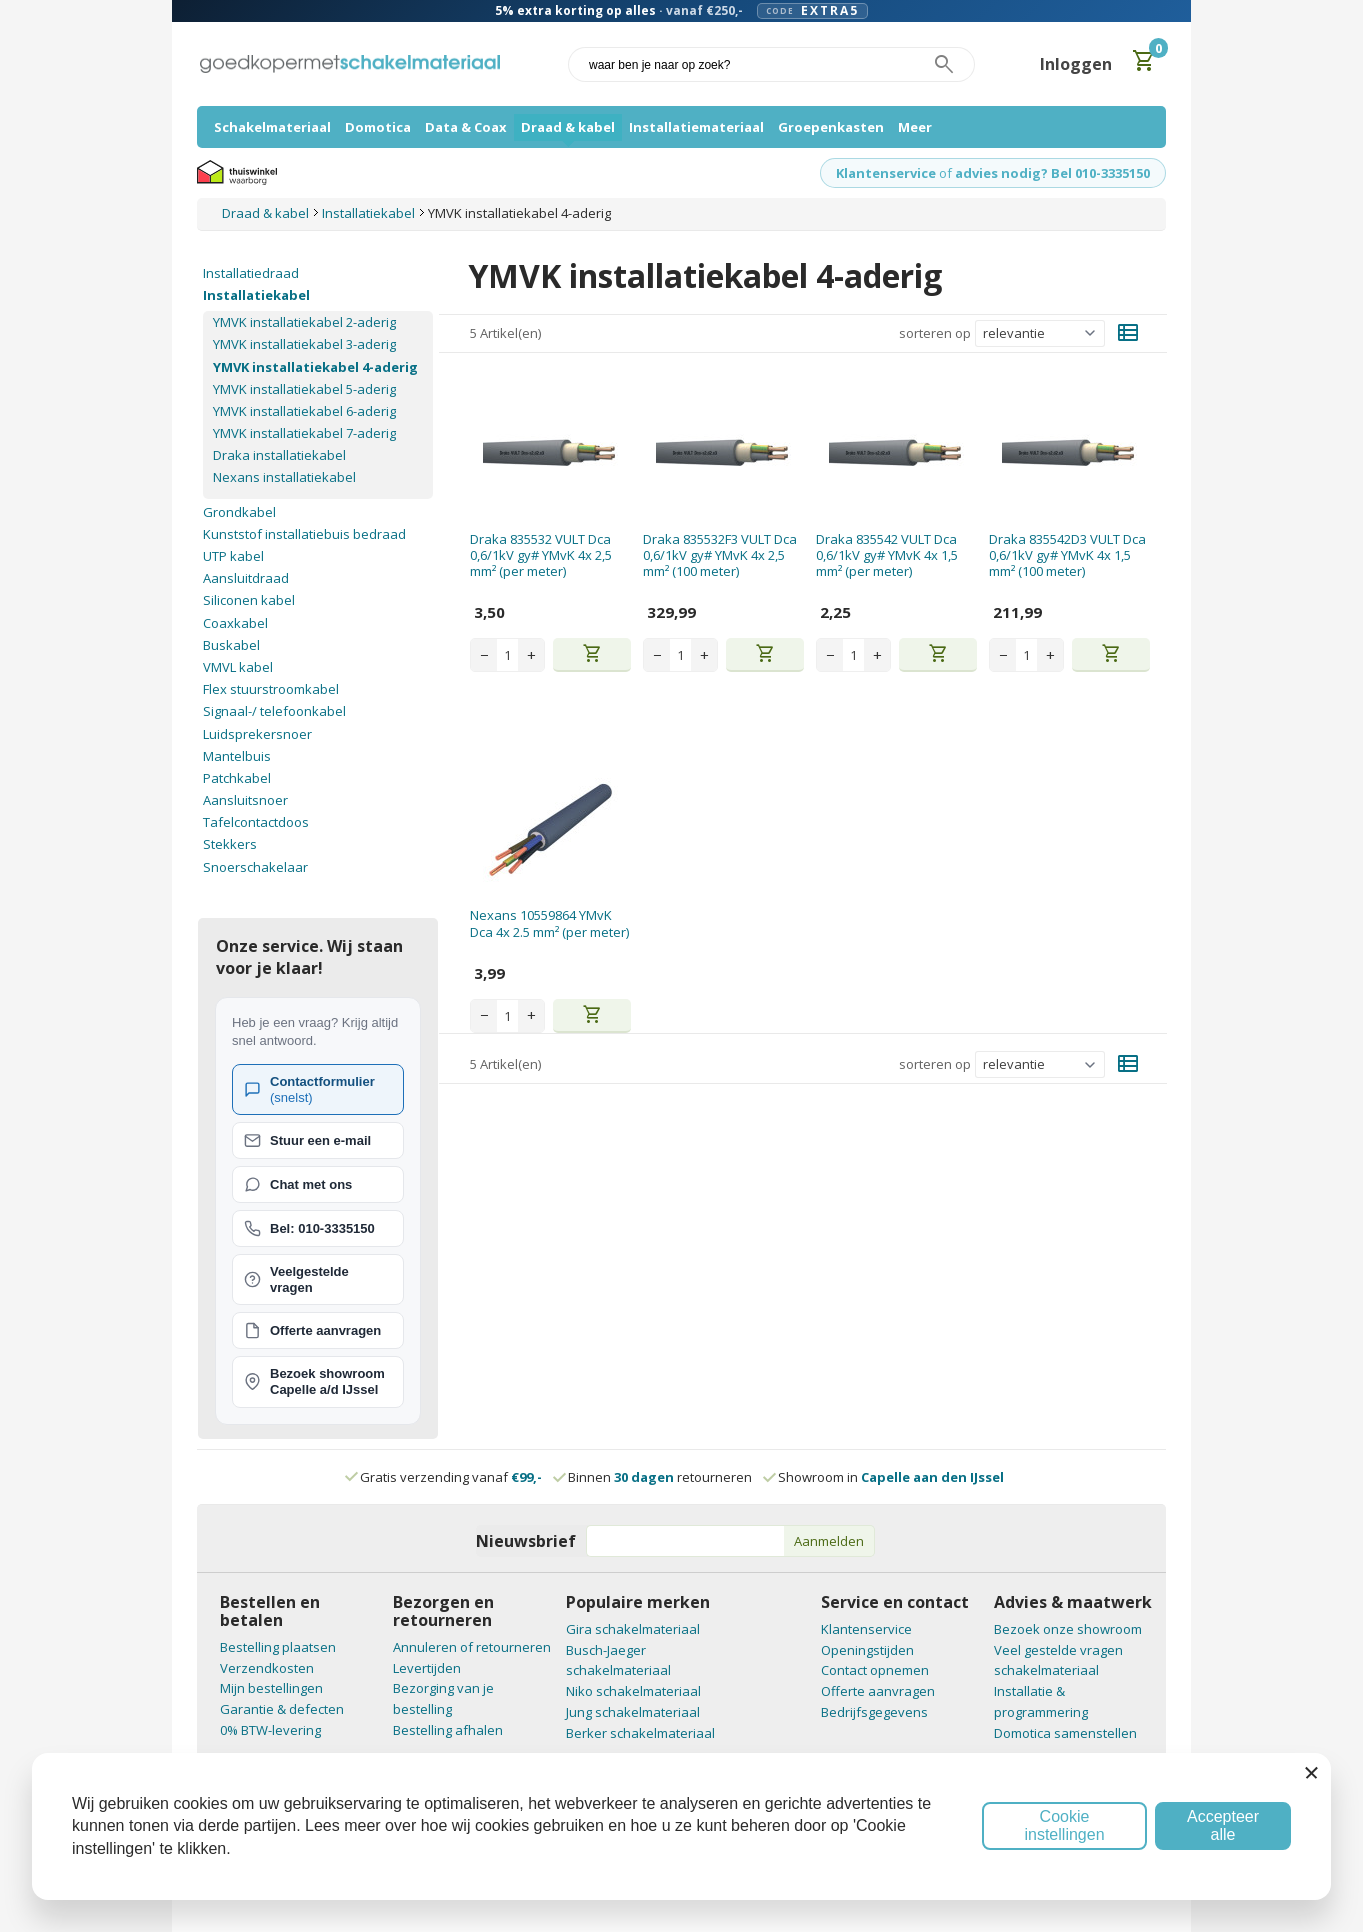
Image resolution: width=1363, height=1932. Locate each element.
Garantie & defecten (282, 1709)
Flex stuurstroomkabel (271, 689)
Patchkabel (237, 778)
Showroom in (884, 1477)
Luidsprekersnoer (257, 734)
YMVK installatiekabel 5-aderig (304, 389)
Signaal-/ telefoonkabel (274, 711)
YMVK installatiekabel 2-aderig (304, 322)
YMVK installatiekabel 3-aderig (304, 344)
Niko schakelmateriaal (633, 1691)
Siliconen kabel (249, 600)
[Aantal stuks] (507, 655)
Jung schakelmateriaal (633, 1712)
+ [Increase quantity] (531, 655)
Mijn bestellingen (271, 1688)
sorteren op (935, 333)
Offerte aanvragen (878, 1691)
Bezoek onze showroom (1068, 1629)
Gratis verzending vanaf (451, 1477)
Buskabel (231, 645)
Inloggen (1076, 64)
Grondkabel (239, 512)
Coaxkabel (235, 623)
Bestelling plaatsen (278, 1647)
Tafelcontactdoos (256, 822)
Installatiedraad (251, 273)
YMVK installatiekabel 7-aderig (304, 433)
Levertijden (427, 1668)
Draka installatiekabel (279, 455)
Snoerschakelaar (255, 867)
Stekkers (230, 844)
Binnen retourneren (653, 1477)
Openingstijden (867, 1650)
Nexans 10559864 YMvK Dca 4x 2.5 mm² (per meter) (549, 923)
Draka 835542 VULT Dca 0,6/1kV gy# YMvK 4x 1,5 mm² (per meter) (887, 555)
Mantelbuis (237, 756)
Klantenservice (886, 173)
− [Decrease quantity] (484, 655)
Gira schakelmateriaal (633, 1629)
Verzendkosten (267, 1668)
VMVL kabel (238, 667)
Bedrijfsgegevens (874, 1712)
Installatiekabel (256, 295)
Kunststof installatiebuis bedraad (304, 534)
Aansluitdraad (246, 578)
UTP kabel (233, 556)
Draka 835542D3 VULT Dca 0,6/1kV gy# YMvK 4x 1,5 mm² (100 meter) (1067, 555)
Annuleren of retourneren (472, 1647)
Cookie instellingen (1064, 1825)
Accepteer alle (1223, 1825)
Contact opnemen (875, 1670)
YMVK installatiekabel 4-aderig (315, 367)
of (945, 173)
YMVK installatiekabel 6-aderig (304, 411)
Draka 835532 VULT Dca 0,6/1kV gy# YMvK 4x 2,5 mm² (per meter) (541, 555)
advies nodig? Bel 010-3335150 (1052, 173)
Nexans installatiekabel (284, 477)
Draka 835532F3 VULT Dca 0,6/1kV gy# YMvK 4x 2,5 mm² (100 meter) (720, 555)
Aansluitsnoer (245, 800)
